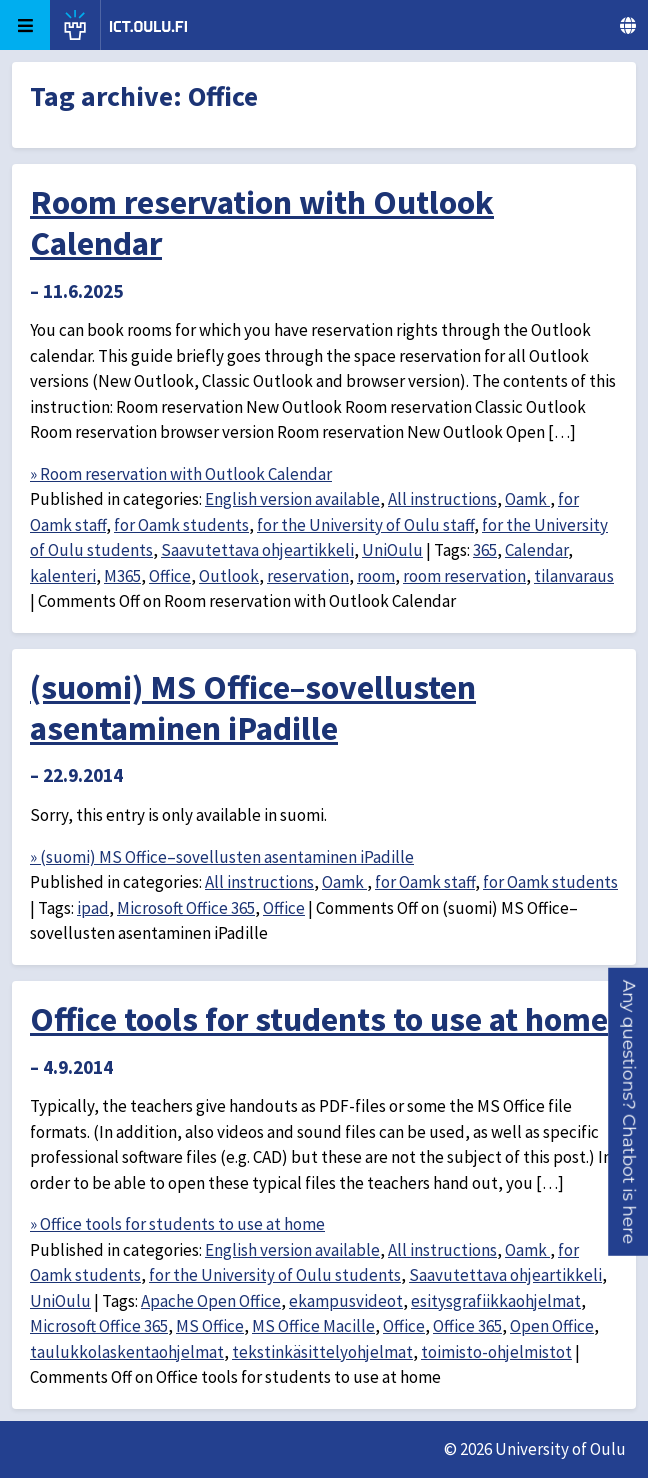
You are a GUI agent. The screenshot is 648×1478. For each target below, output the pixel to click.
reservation (308, 576)
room (376, 576)
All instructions (442, 499)
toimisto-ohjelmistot (496, 1352)
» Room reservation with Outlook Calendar (181, 474)
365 (485, 550)
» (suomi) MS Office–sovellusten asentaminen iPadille (222, 857)
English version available (292, 499)
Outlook (229, 576)
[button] (629, 1112)
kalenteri (63, 576)
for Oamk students (181, 525)
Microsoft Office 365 (186, 908)
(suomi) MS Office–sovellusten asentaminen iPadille (253, 707)
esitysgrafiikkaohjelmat (496, 1301)
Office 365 (467, 1326)
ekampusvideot (346, 1301)
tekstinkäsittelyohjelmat (322, 1352)
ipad (93, 908)
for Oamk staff (425, 882)
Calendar (536, 550)
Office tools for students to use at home (319, 1019)
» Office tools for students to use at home (177, 1224)
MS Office (210, 1326)
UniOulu (392, 550)
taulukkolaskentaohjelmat (127, 1352)
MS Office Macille (313, 1326)
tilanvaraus (574, 576)
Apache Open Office (211, 1301)
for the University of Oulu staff (365, 525)
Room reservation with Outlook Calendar (262, 222)
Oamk (527, 499)
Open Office (552, 1326)
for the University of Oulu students (275, 1275)
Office (170, 576)
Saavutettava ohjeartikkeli (257, 550)
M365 (122, 576)
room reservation (464, 576)
